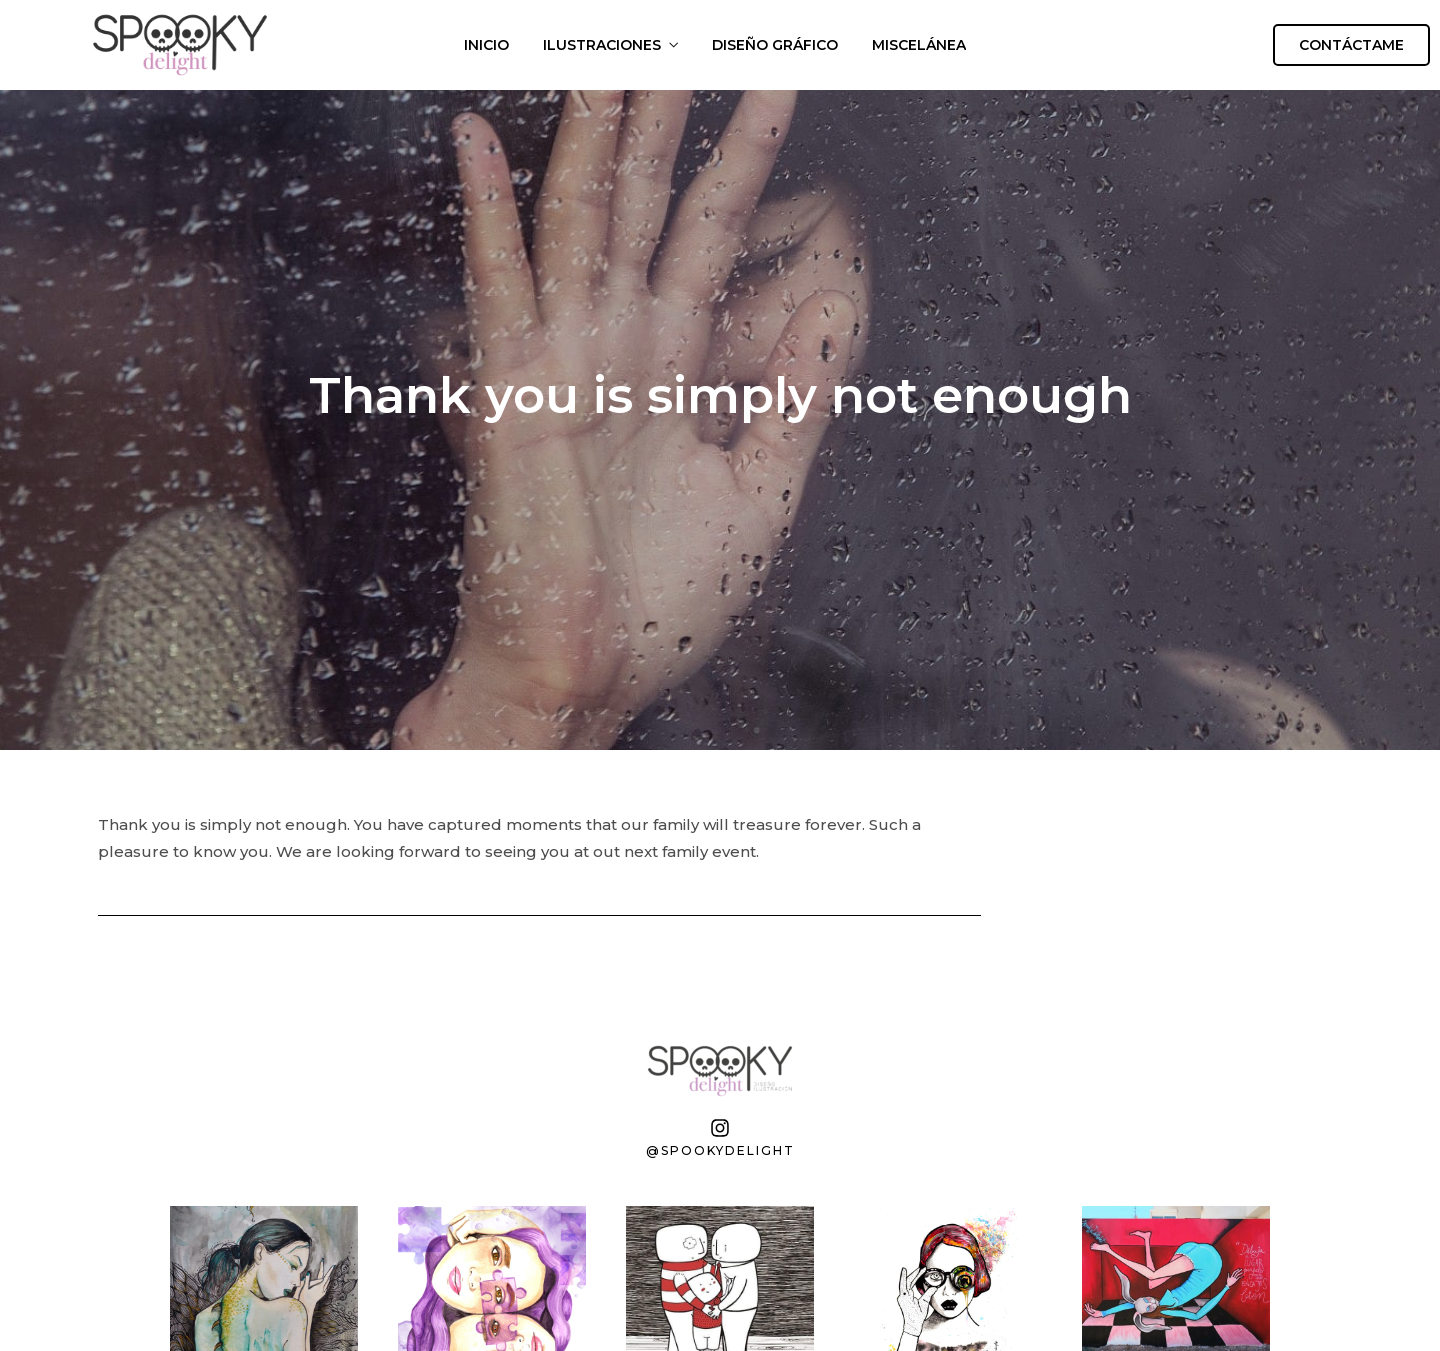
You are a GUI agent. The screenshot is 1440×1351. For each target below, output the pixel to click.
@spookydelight (720, 1150)
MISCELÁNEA (919, 45)
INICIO (486, 45)
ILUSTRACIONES (602, 45)
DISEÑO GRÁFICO (775, 45)
